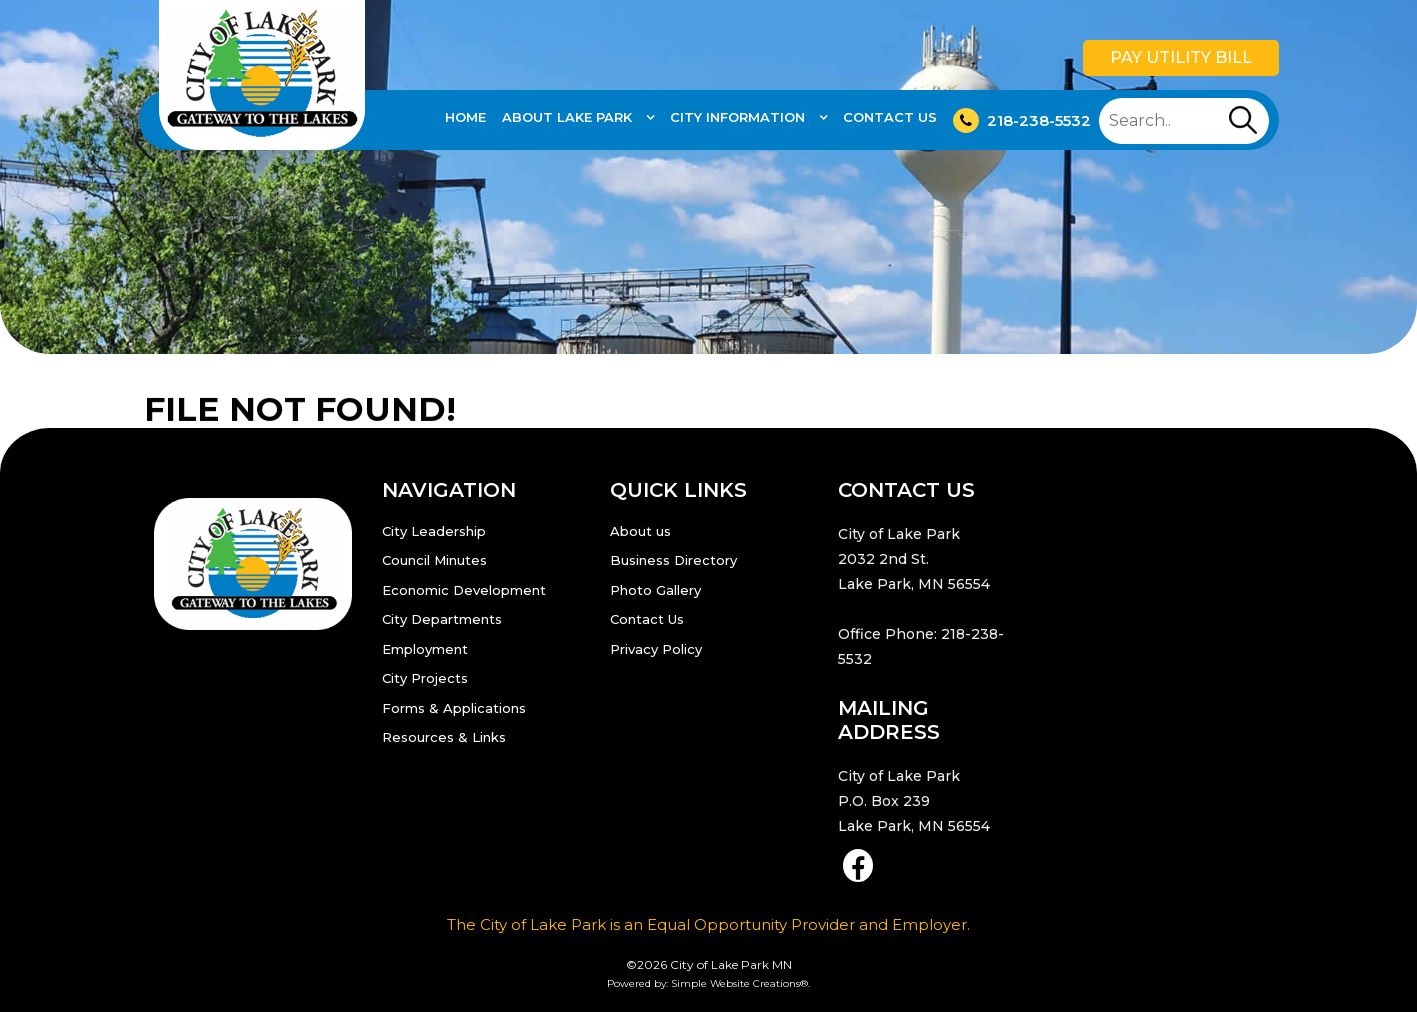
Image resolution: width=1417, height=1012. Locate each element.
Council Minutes (434, 560)
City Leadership (434, 531)
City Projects (425, 678)
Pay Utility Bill (1181, 57)
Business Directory (673, 560)
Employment (425, 649)
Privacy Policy (656, 649)
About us (640, 531)
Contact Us (890, 117)
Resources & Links (444, 737)
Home (465, 117)
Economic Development (464, 590)
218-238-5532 (1022, 120)
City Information (739, 117)
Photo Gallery (655, 590)
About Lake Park (569, 117)
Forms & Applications (454, 708)
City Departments (442, 619)
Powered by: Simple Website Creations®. (708, 983)
